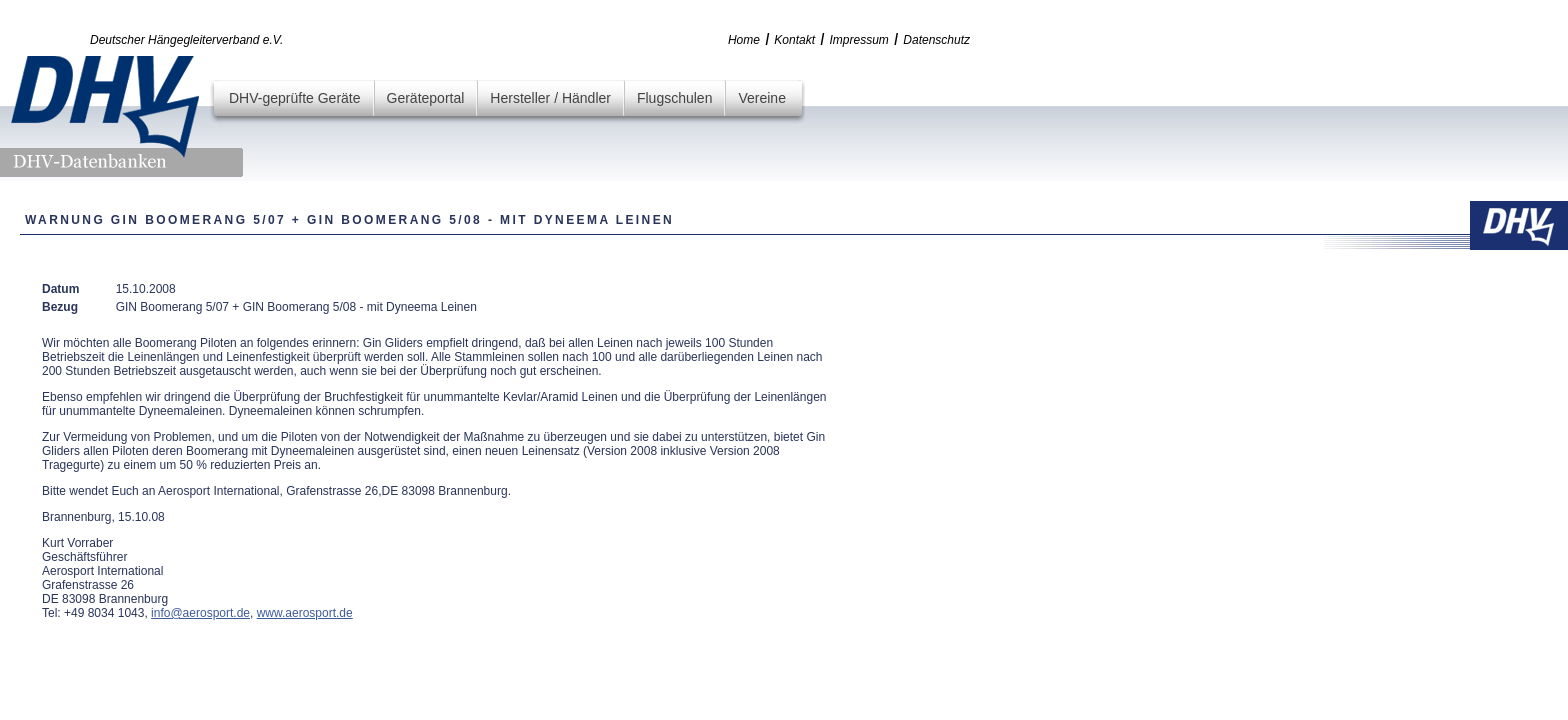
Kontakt (794, 40)
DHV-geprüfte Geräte (295, 98)
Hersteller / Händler (550, 98)
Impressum (859, 40)
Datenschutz (936, 40)
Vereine (761, 98)
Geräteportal (426, 98)
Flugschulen (675, 98)
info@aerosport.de (200, 613)
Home (744, 40)
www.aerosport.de (305, 613)
